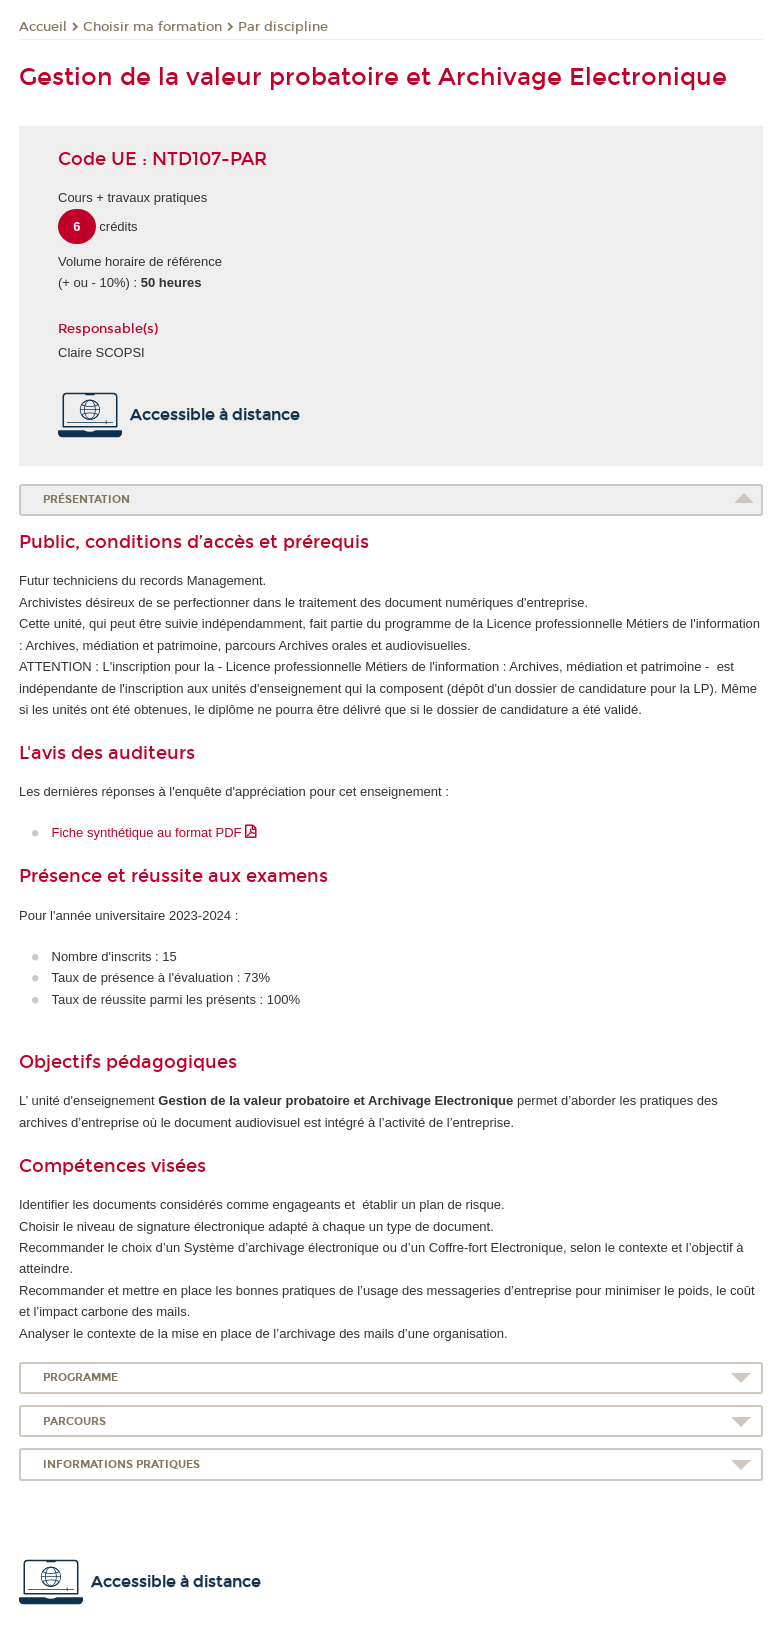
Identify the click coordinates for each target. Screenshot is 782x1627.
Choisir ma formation (152, 27)
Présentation (86, 499)
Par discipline (283, 27)
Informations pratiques (121, 1464)
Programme (80, 1377)
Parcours (74, 1421)
